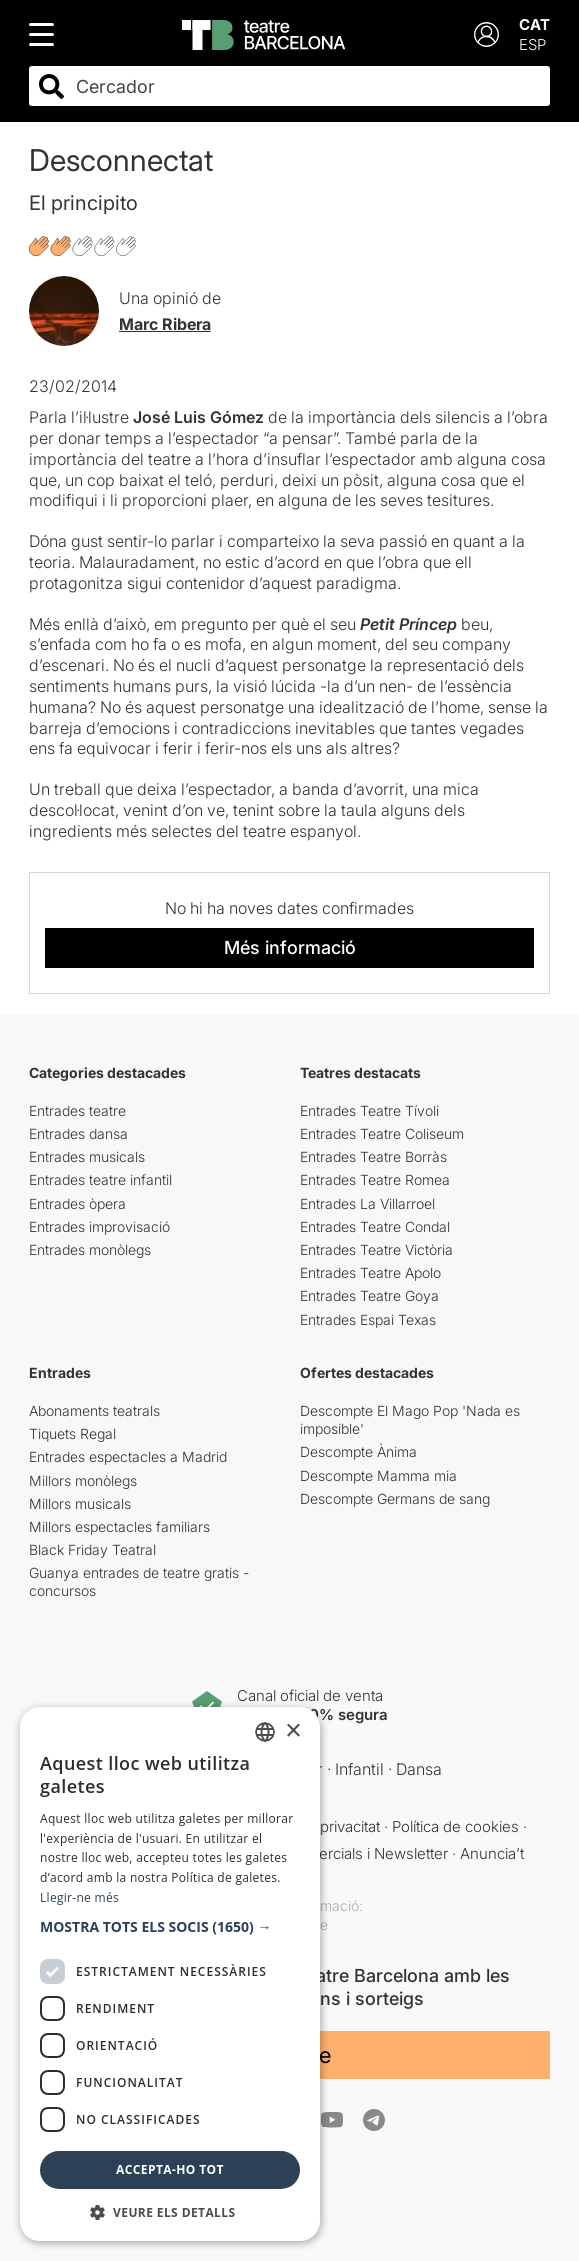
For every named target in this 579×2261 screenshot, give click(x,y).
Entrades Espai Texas (368, 1319)
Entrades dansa (78, 1133)
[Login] (486, 34)
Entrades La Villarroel (367, 1203)
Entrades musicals (87, 1156)
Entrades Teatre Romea (375, 1179)
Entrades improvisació (99, 1226)
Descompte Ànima (358, 1451)
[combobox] (307, 86)
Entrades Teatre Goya (369, 1295)
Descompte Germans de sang (395, 1498)
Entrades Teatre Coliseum (382, 1133)
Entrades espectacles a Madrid (128, 1456)
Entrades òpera (77, 1203)
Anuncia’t (492, 1853)
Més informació (290, 947)
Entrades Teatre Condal (375, 1226)
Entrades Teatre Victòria (376, 1249)
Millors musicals (80, 1503)
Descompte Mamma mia (378, 1475)
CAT (534, 24)
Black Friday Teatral (92, 1549)
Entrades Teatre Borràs (373, 1156)
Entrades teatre (77, 1110)
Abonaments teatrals (94, 1410)
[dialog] (170, 1974)
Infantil (359, 1769)
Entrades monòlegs (90, 1249)
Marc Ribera (165, 324)
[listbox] (265, 1732)
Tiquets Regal (72, 1433)
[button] (170, 1927)
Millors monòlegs (83, 1480)
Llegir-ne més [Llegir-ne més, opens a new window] (79, 1897)
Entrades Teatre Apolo (370, 1272)
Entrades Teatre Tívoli (369, 1110)
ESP (532, 44)
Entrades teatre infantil (100, 1179)
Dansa (419, 1769)
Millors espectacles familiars (119, 1526)
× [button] (292, 1731)
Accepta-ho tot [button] (170, 2169)
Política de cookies (455, 1826)
